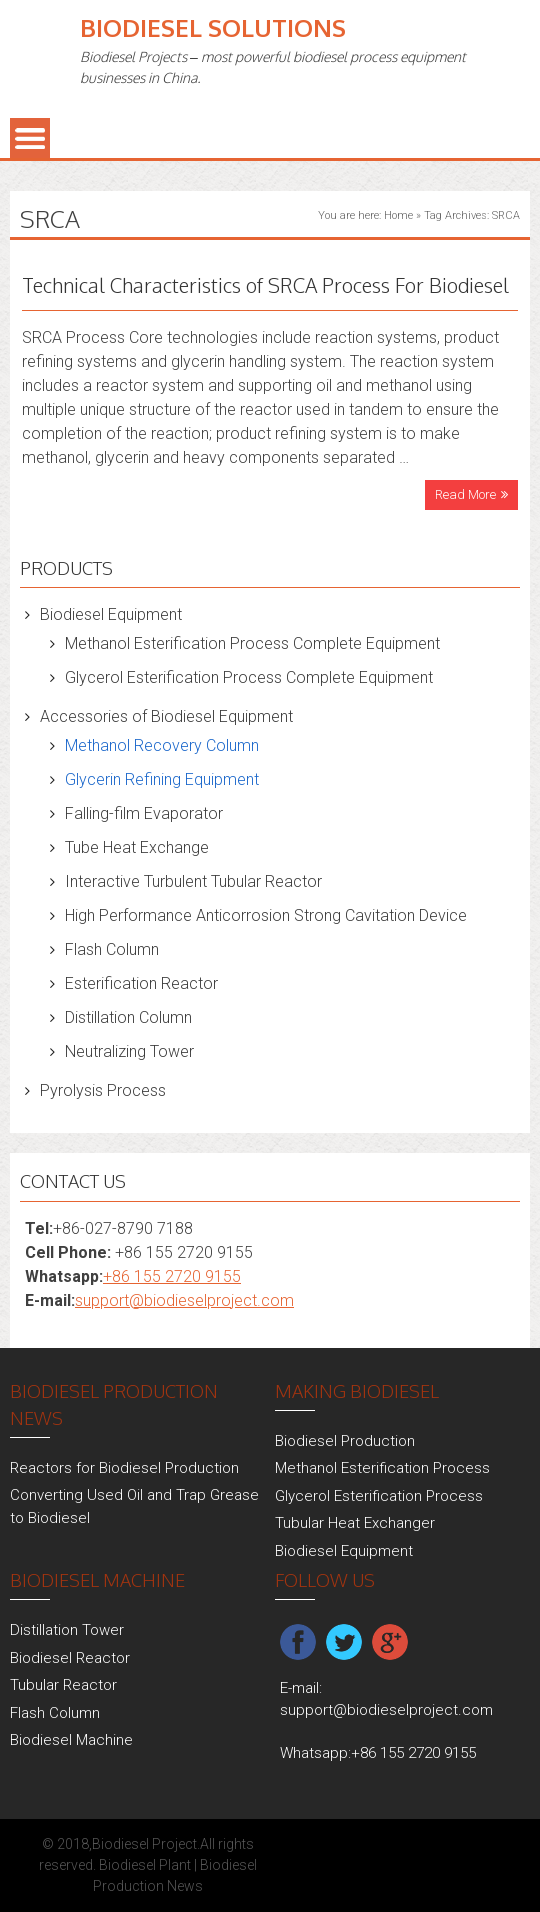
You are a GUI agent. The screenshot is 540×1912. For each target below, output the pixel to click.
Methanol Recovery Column (162, 745)
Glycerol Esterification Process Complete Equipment (249, 677)
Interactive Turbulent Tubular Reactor (193, 881)
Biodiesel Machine (71, 1740)
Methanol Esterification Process (382, 1468)
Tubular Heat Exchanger (355, 1523)
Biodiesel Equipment (111, 614)
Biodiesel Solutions (213, 27)
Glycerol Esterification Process (379, 1496)
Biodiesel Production (345, 1441)
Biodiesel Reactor (70, 1658)
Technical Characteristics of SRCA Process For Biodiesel (265, 285)
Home (398, 215)
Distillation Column (128, 1017)
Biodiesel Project (144, 1844)
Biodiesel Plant (145, 1865)
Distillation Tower (67, 1630)
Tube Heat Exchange (137, 847)
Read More (465, 494)
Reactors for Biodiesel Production (124, 1468)
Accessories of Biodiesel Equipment (166, 716)
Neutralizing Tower (129, 1051)
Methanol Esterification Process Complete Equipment (252, 643)
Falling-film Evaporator (144, 813)
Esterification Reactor (141, 983)
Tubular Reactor (63, 1685)
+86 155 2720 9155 (172, 1276)
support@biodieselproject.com (184, 1300)
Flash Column (112, 949)
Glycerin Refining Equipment (162, 779)
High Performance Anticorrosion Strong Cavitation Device (266, 915)
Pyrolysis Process (103, 1090)
